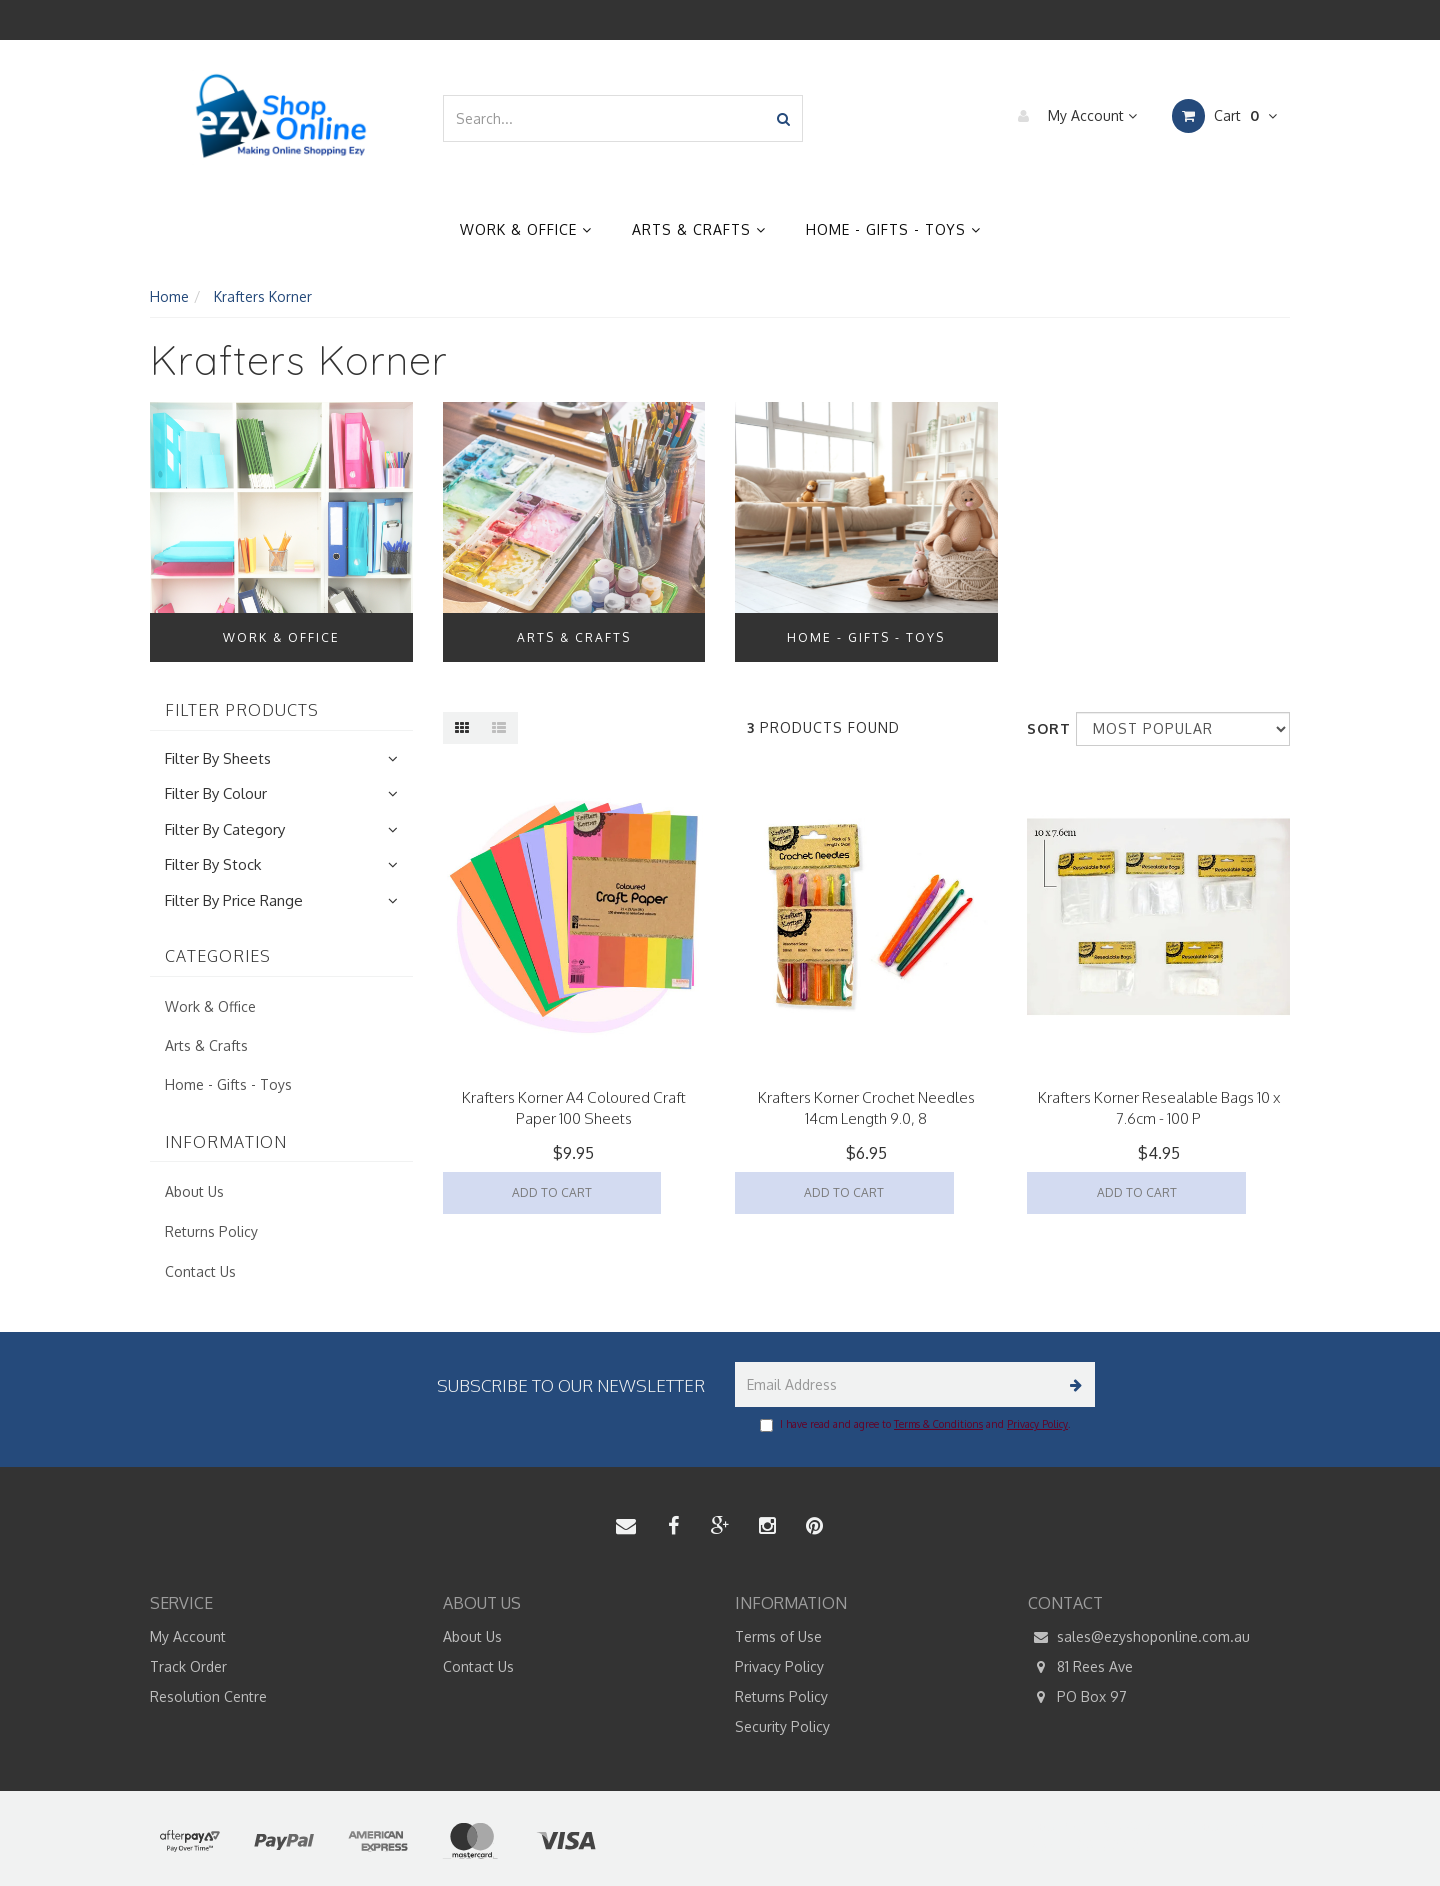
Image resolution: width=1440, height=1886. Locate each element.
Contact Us (200, 1271)
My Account (1072, 116)
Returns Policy (211, 1231)
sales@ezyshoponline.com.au (1139, 1637)
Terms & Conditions (938, 1424)
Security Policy (782, 1726)
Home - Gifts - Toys (893, 229)
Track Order (188, 1666)
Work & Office (526, 229)
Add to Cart (552, 1192)
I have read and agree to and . (915, 1425)
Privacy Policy (1037, 1424)
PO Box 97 (1077, 1697)
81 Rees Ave (1080, 1667)
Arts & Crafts (699, 229)
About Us (194, 1191)
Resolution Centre (208, 1696)
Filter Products (242, 711)
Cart (1224, 116)
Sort (1044, 728)
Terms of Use (778, 1636)
